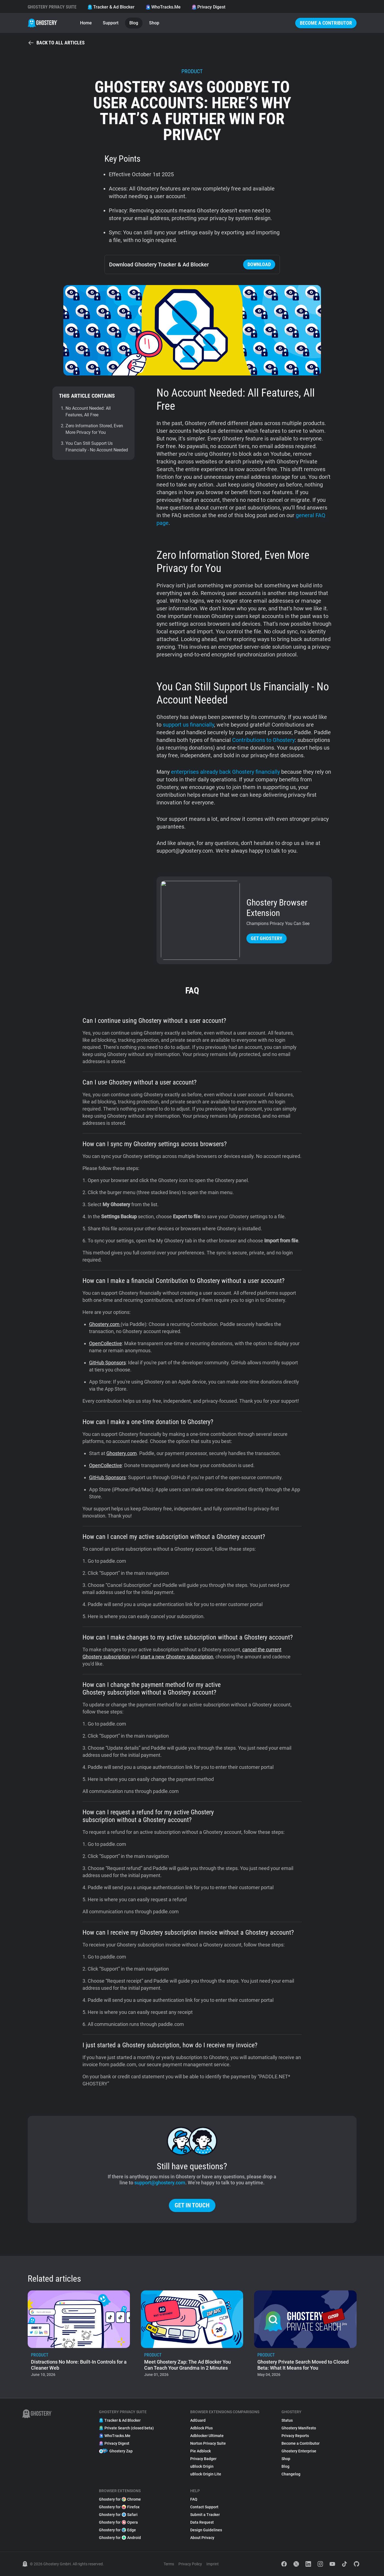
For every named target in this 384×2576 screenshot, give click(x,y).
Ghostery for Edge (117, 2530)
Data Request (202, 2522)
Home (86, 22)
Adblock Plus (201, 2428)
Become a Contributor (326, 23)
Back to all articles (56, 42)
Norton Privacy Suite (208, 2443)
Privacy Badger (203, 2459)
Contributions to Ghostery (263, 740)
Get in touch (192, 2205)
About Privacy (202, 2537)
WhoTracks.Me (163, 7)
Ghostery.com (105, 1324)
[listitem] (79, 2335)
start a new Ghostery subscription (176, 1657)
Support (110, 22)
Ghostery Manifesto (298, 2428)
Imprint (212, 2564)
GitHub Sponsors (107, 1362)
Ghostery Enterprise (298, 2451)
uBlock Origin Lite (205, 2474)
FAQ (193, 2499)
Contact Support (204, 2507)
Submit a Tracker (205, 2514)
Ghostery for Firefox (119, 2507)
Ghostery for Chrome (120, 2499)
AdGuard (198, 2420)
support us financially (188, 724)
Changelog (290, 2474)
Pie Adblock (200, 2451)
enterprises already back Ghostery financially (225, 771)
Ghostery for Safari (118, 2514)
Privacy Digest (208, 7)
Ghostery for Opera (118, 2522)
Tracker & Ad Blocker (111, 7)
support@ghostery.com (159, 2182)
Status (287, 2420)
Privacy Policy (190, 2564)
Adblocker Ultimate (207, 2435)
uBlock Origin (202, 2466)
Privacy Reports (295, 2435)
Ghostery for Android (120, 2537)
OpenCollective (105, 1343)
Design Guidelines (206, 2530)
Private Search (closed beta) (126, 2428)
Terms (169, 2564)
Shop (154, 22)
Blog (133, 22)
